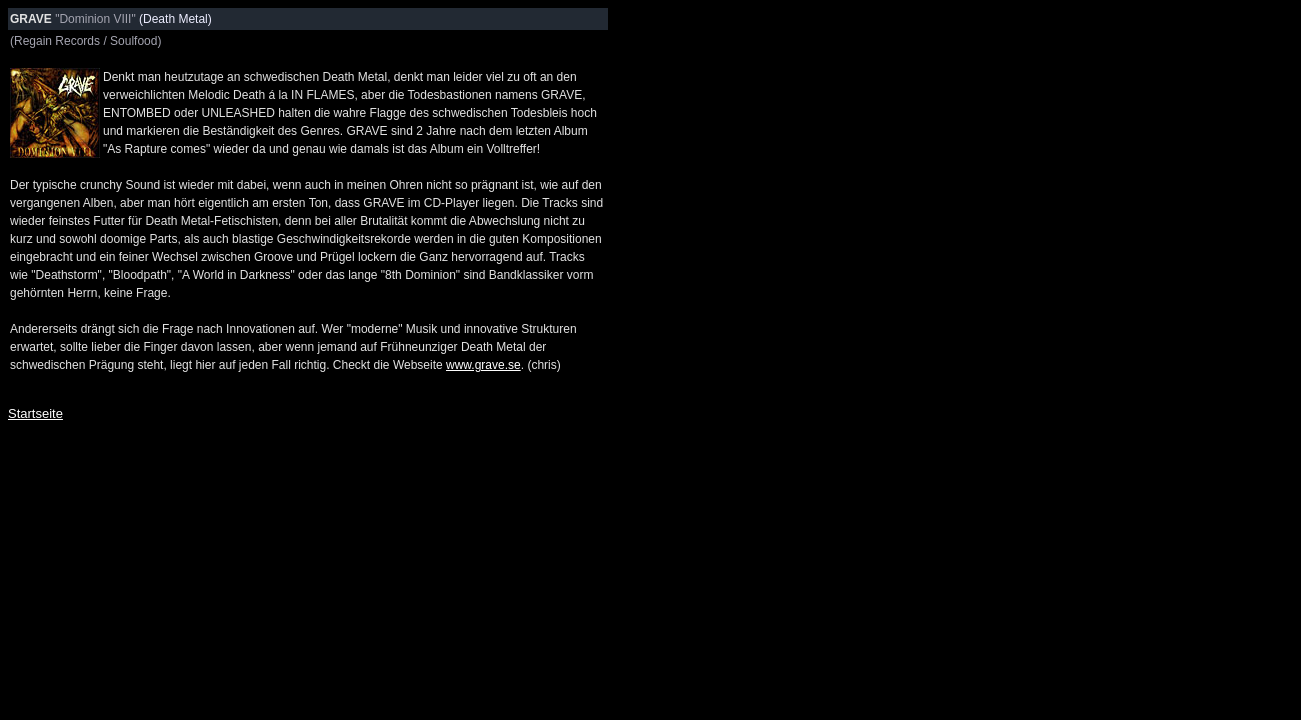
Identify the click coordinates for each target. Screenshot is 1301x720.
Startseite (35, 413)
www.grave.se (483, 365)
